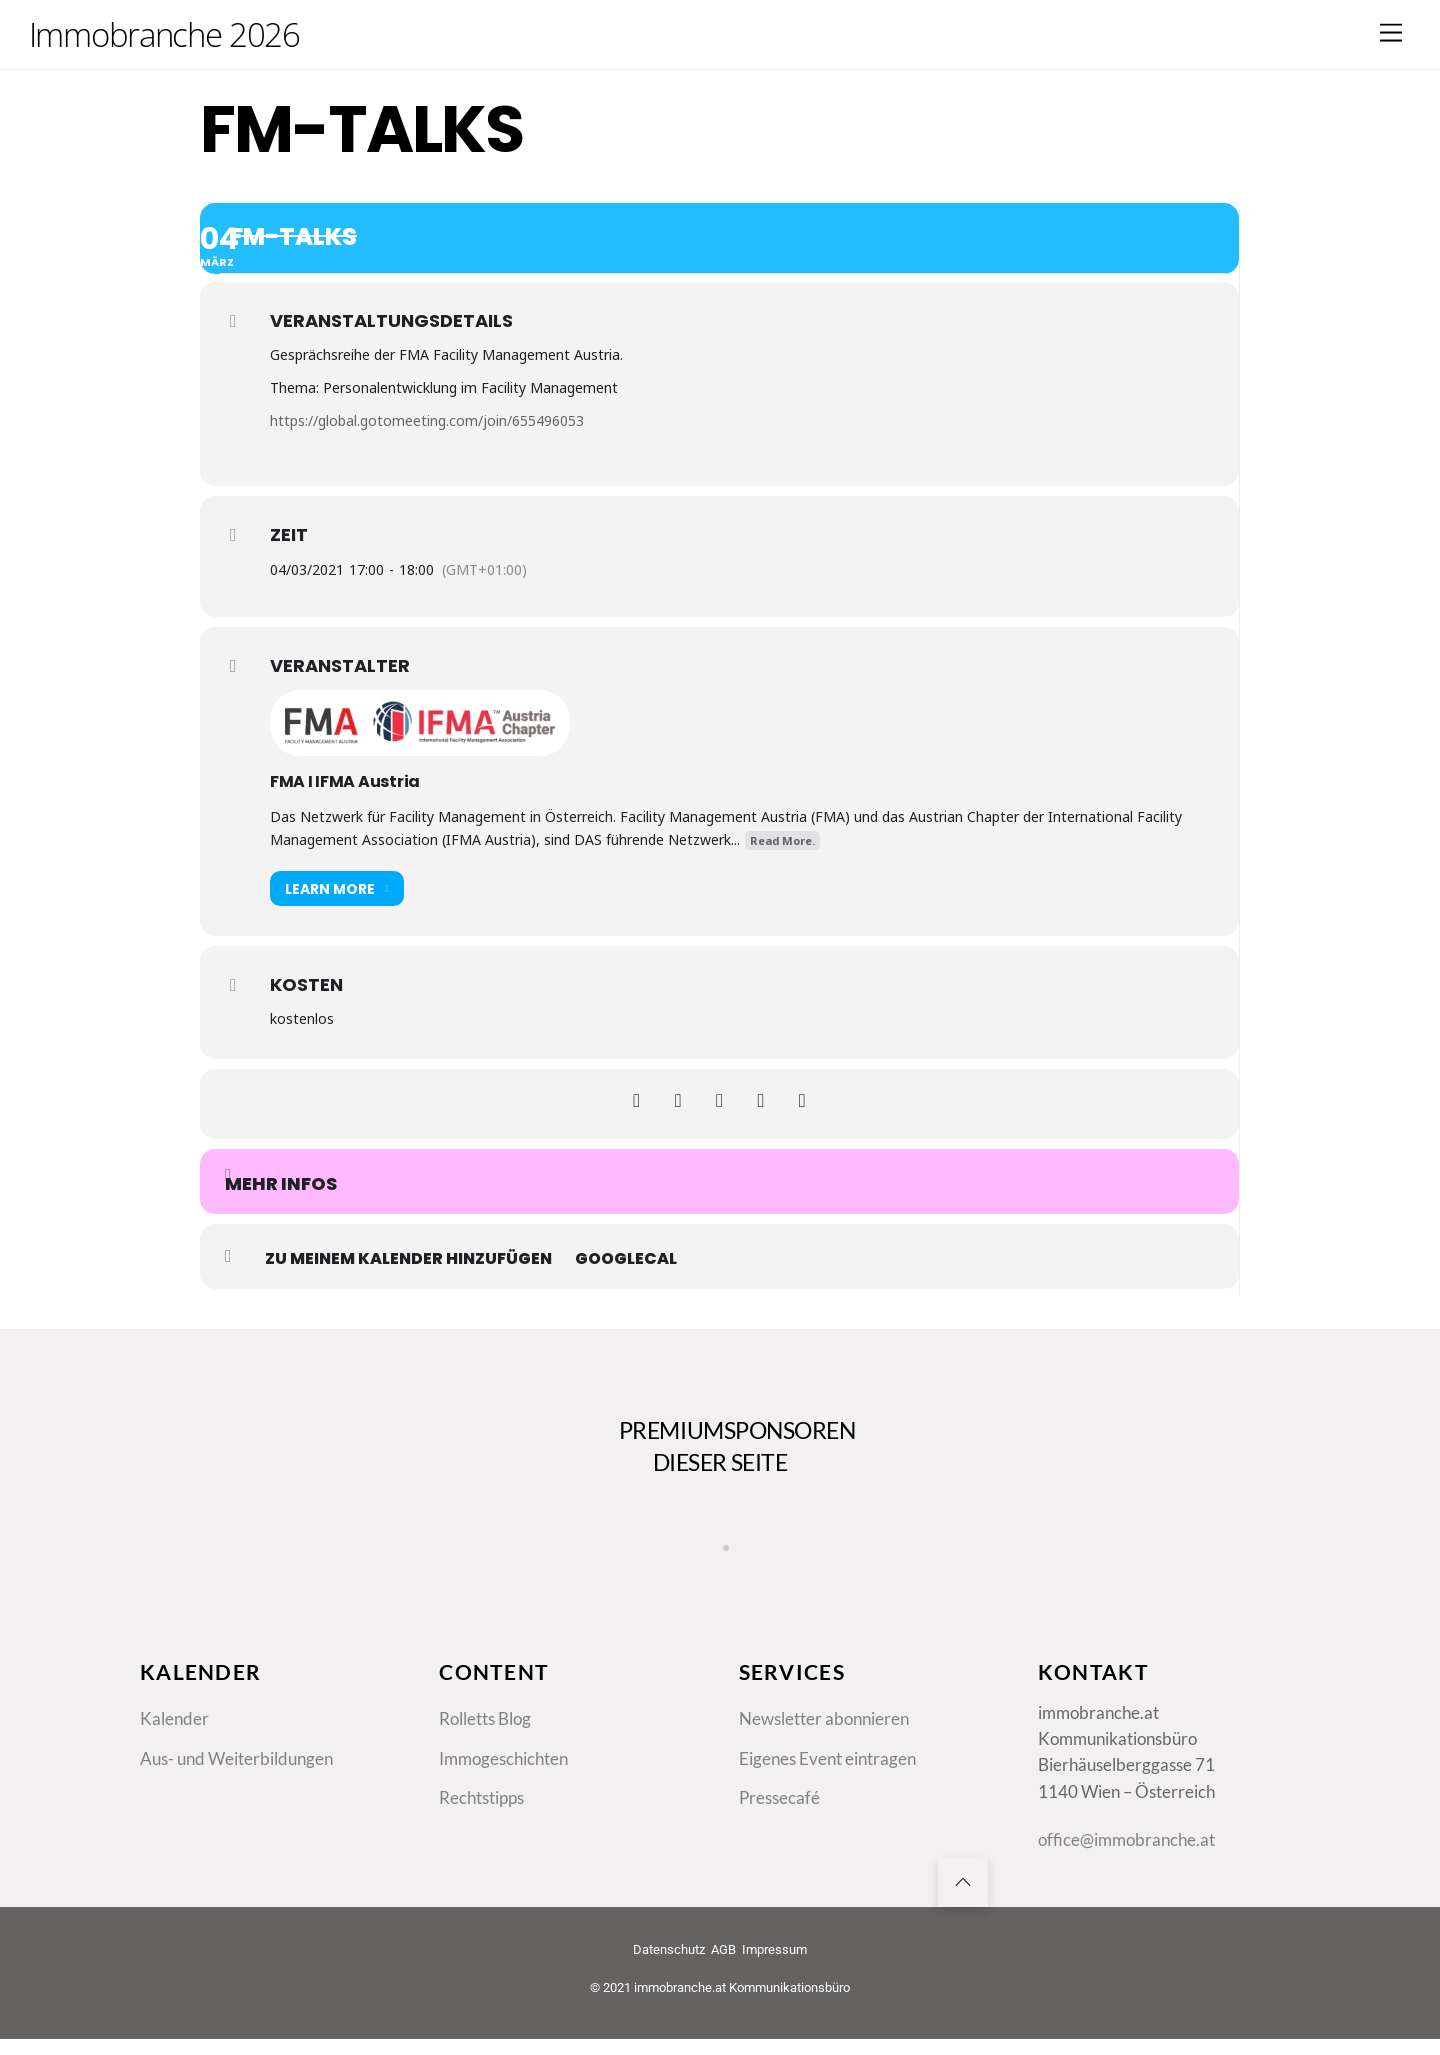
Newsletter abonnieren (824, 1747)
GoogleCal (626, 1259)
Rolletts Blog (485, 1747)
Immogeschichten (503, 1788)
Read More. (782, 840)
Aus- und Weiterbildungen (236, 1788)
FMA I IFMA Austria (345, 781)
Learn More (337, 888)
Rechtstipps (481, 1830)
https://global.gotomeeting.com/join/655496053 (427, 420)
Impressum (774, 1988)
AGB (723, 1988)
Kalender (174, 1747)
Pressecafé (779, 1830)
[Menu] (1391, 32)
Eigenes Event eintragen (827, 1788)
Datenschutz (669, 1988)
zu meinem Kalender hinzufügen (408, 1259)
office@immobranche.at (1126, 1873)
